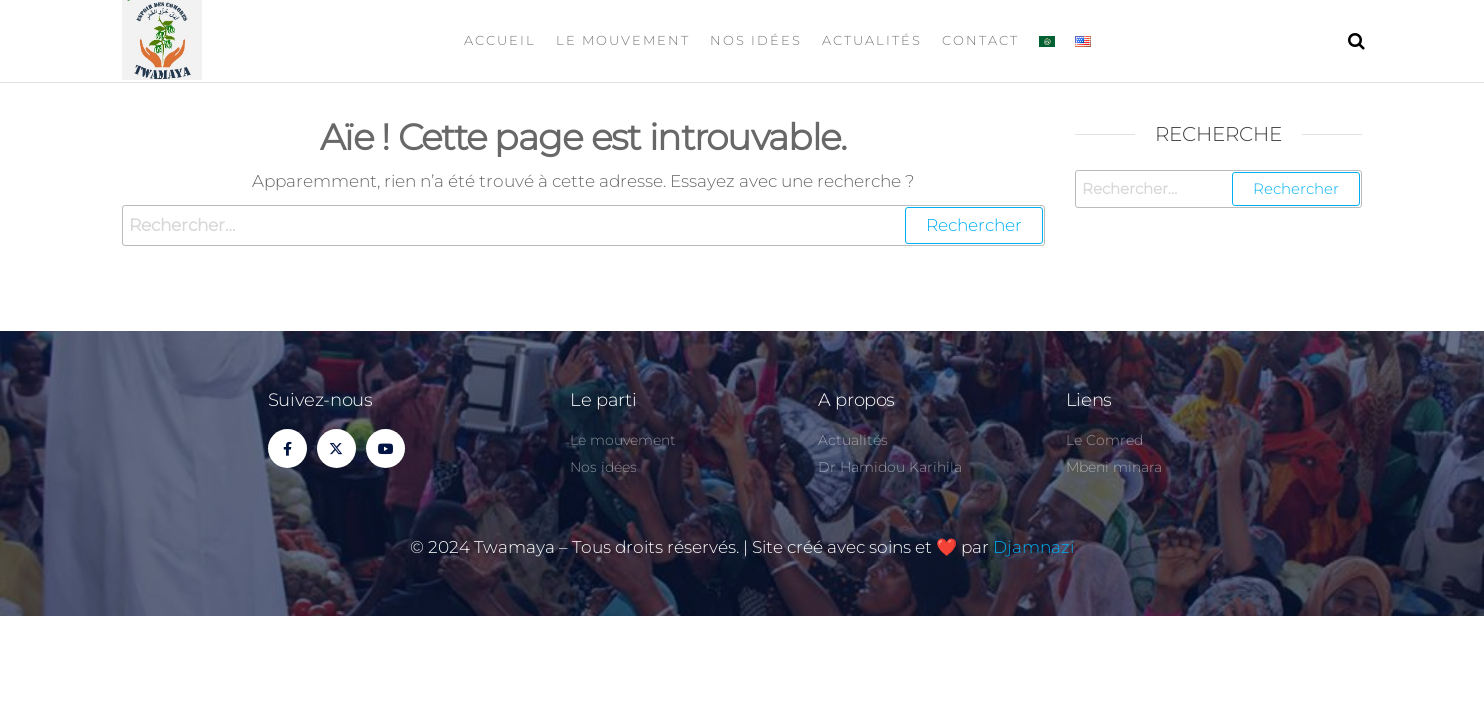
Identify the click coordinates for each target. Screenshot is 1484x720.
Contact (980, 40)
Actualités (872, 40)
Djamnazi (1033, 547)
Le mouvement (623, 40)
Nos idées (756, 40)
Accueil (500, 40)
